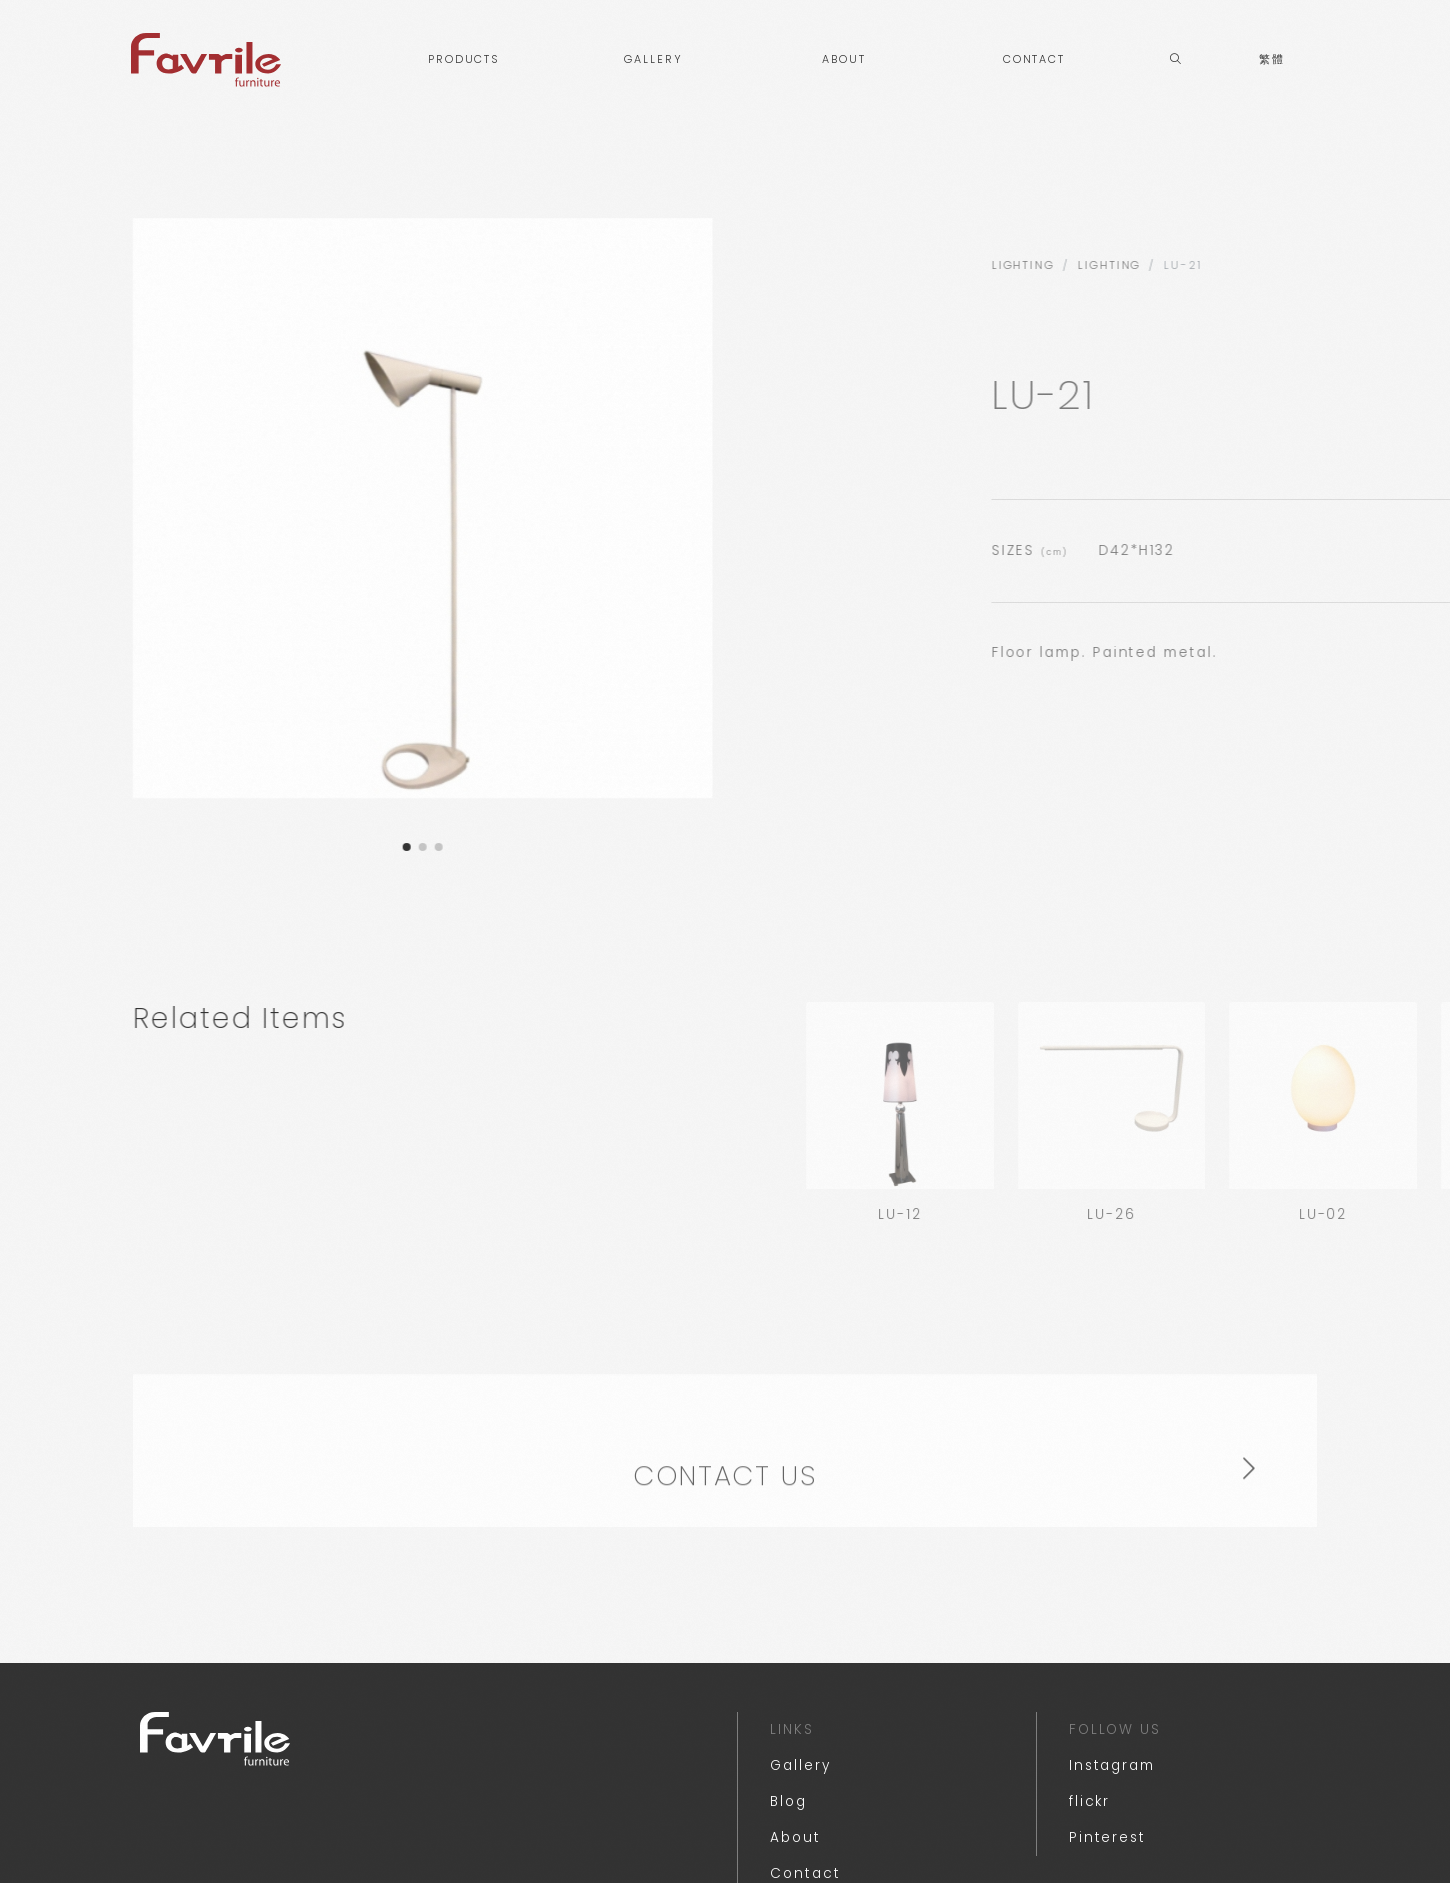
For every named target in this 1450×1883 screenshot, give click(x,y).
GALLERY (653, 59)
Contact (805, 1873)
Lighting (1347, 265)
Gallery (800, 1765)
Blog (788, 1801)
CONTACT (1034, 59)
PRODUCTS (463, 59)
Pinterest (1107, 1837)
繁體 (1272, 59)
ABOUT (844, 59)
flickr (1090, 1801)
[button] (386, 847)
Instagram (1112, 1765)
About (795, 1837)
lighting (1261, 265)
